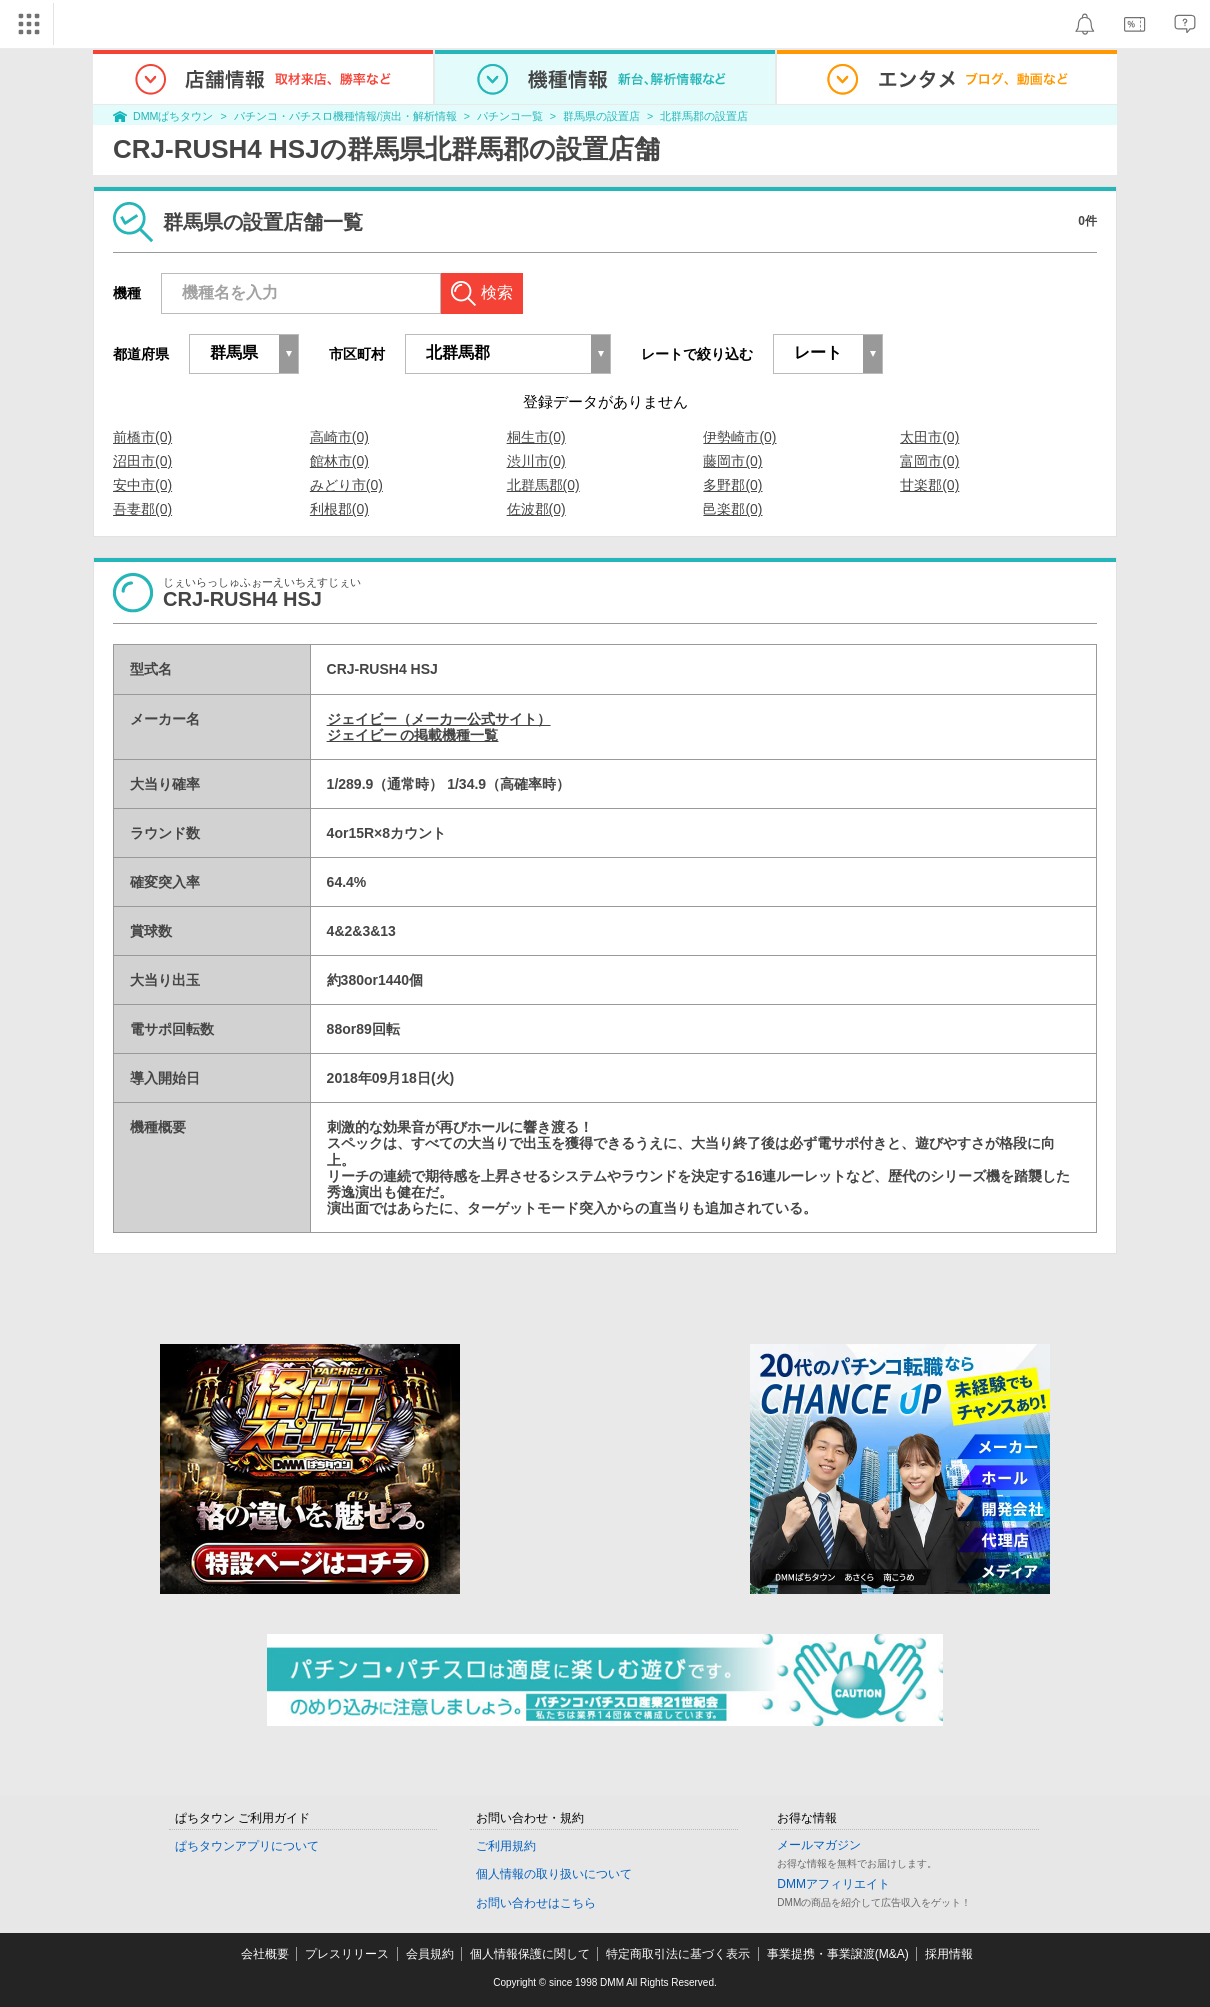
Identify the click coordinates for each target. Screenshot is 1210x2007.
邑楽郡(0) (732, 509)
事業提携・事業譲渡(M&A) (838, 1954)
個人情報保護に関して (530, 1954)
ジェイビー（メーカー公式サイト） (439, 719)
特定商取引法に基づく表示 (678, 1954)
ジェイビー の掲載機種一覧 (413, 735)
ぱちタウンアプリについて (247, 1846)
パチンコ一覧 (510, 116)
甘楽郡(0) (929, 485)
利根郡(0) (339, 509)
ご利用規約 (506, 1846)
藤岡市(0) (732, 461)
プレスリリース (347, 1954)
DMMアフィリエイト (833, 1884)
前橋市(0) (142, 437)
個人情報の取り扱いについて (554, 1874)
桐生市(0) (536, 437)
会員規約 (430, 1954)
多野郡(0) (732, 485)
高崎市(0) (339, 437)
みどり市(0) (346, 485)
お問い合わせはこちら (536, 1903)
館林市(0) (339, 461)
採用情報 (949, 1954)
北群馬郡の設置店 (704, 116)
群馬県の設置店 (601, 116)
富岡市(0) (929, 461)
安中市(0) (142, 485)
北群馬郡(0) (543, 485)
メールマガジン (819, 1845)
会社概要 (265, 1954)
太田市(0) (929, 437)
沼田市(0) (142, 461)
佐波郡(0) (536, 509)
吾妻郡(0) (142, 509)
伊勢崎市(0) (739, 437)
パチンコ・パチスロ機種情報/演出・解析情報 (345, 116)
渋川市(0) (536, 461)
